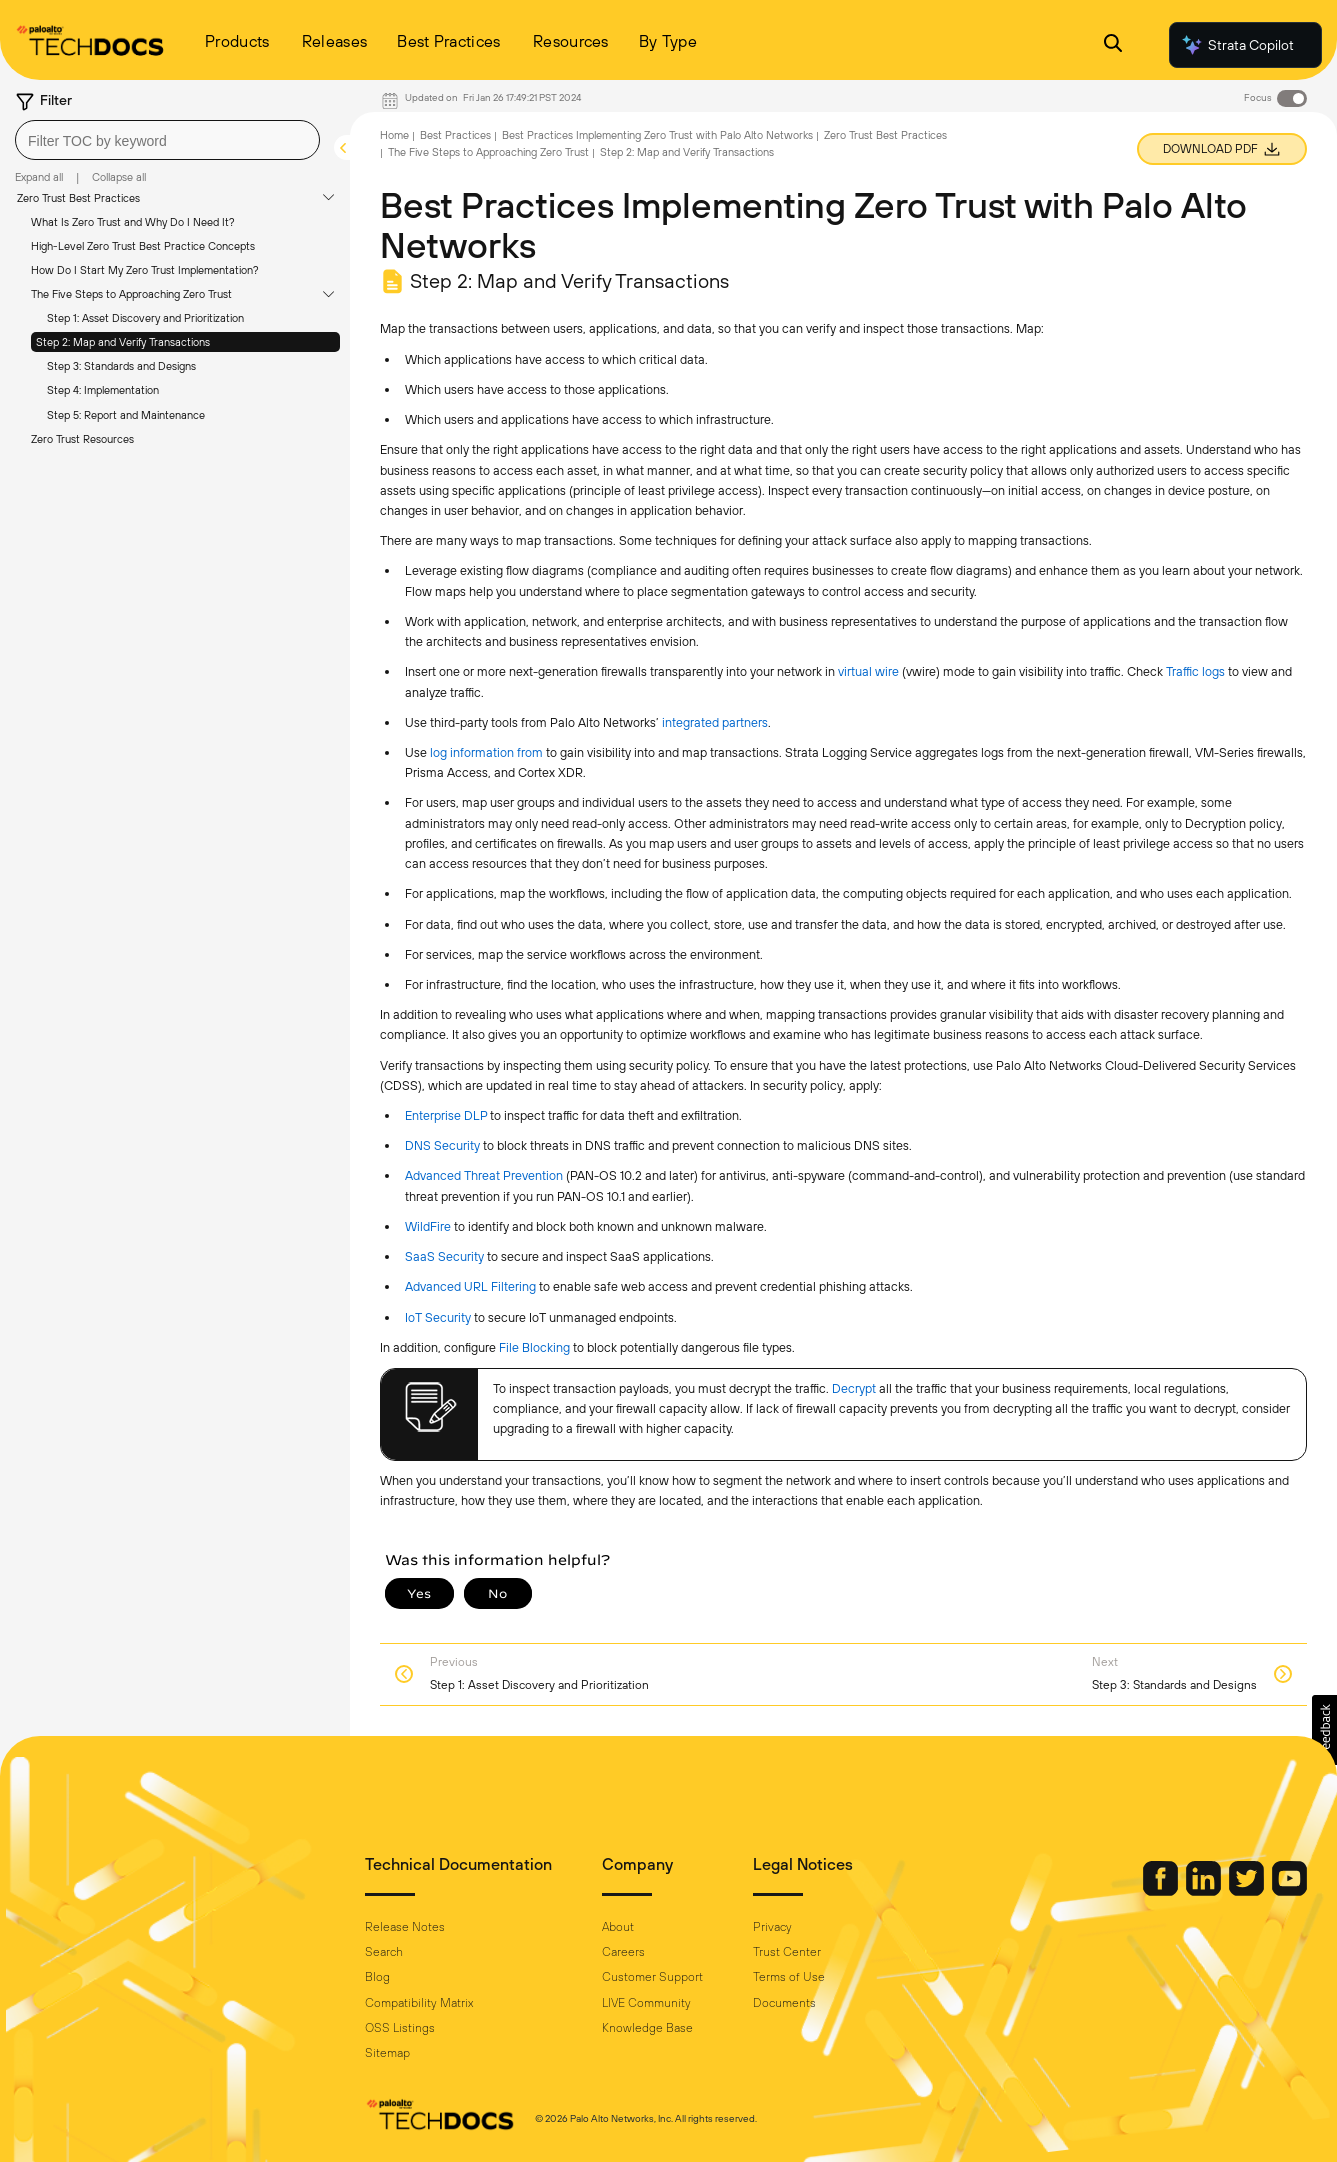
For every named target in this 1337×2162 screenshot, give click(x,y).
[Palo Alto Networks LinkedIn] (1205, 1891)
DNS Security (442, 1145)
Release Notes (405, 1927)
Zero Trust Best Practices (78, 198)
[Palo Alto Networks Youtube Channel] (1289, 1891)
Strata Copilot (1237, 45)
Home (394, 135)
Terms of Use (789, 1977)
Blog (377, 1977)
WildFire (428, 1226)
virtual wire (868, 671)
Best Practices (455, 135)
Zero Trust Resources (82, 439)
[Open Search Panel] (1113, 45)
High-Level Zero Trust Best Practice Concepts (143, 246)
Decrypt (854, 1388)
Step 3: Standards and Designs (121, 366)
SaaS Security (444, 1256)
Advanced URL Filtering (470, 1286)
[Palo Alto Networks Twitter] (1248, 1891)
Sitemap (387, 2053)
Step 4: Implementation (103, 390)
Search (384, 1952)
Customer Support (652, 1977)
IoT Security (438, 1317)
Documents (784, 2003)
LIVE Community (646, 2003)
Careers (623, 1952)
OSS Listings (400, 2028)
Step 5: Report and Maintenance (126, 415)
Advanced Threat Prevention (484, 1175)
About (618, 1927)
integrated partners (715, 722)
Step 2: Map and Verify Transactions (123, 342)
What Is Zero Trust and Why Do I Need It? (133, 222)
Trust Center (787, 1952)
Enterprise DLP (446, 1115)
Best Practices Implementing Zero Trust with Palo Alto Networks (657, 135)
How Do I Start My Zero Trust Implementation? (145, 270)
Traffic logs (1195, 671)
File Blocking (534, 1347)
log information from (488, 752)
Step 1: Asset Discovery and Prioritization (145, 318)
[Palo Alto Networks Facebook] (1162, 1891)
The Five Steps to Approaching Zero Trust (131, 294)
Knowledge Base (647, 2028)
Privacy (772, 1927)
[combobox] (167, 140)
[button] (1324, 1730)
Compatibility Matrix (419, 2003)
